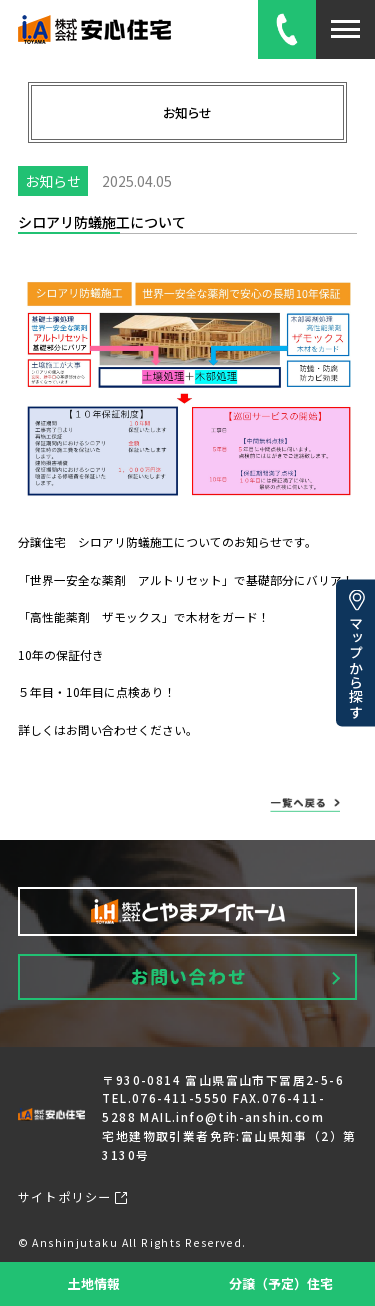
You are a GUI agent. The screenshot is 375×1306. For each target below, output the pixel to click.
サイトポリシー (73, 1197)
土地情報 (94, 1283)
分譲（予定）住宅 (281, 1283)
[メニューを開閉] (345, 29)
